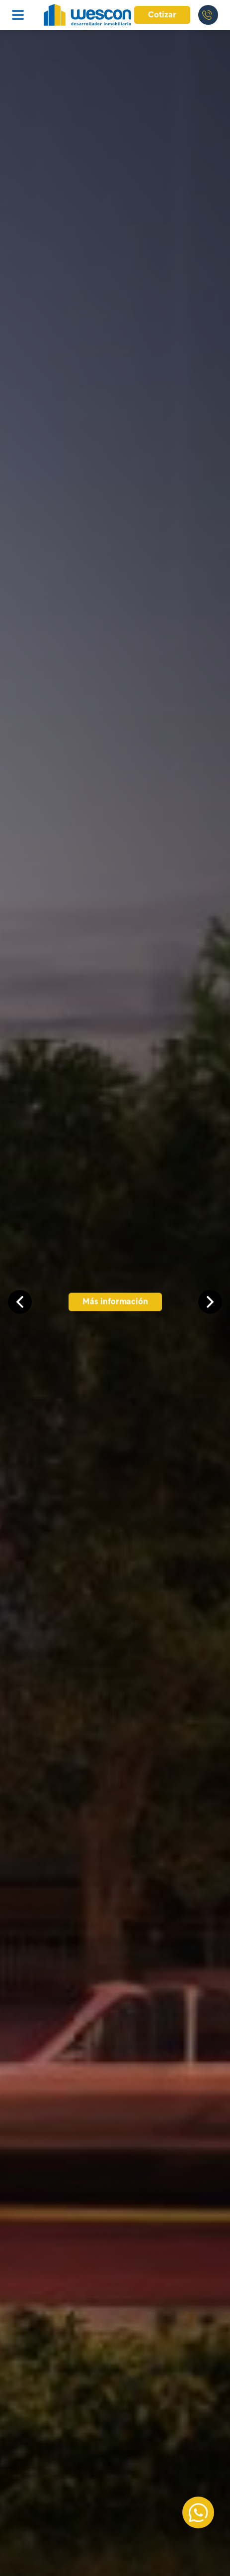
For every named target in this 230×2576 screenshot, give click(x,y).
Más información (115, 1302)
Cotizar (162, 15)
